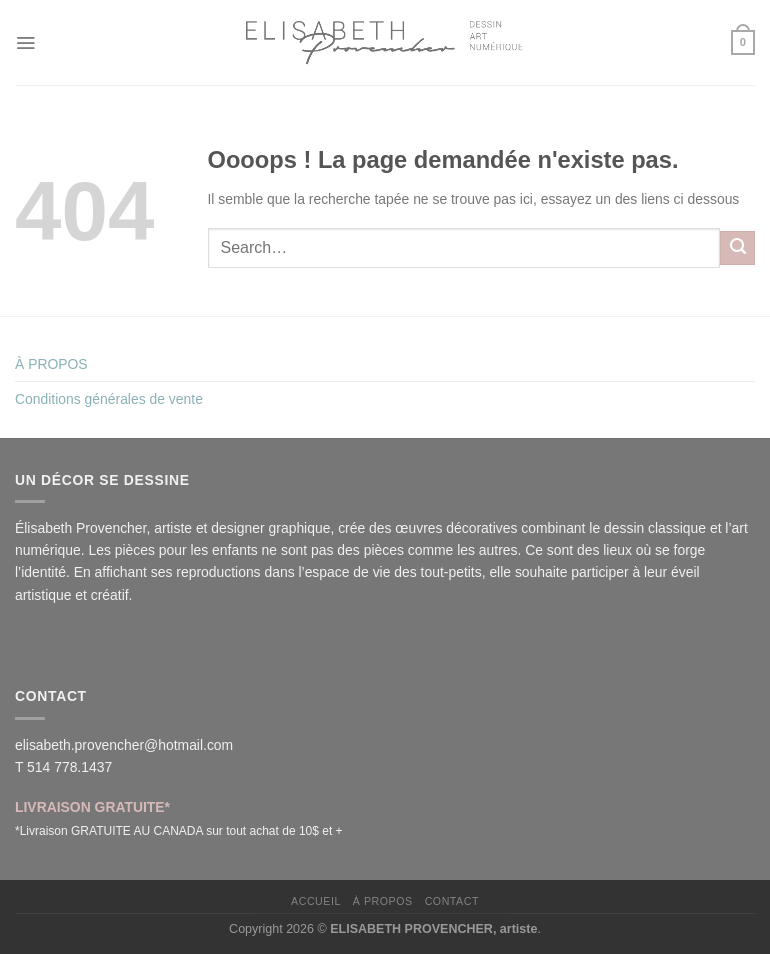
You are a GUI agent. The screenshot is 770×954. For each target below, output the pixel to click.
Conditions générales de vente (109, 399)
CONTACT (452, 901)
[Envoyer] (737, 248)
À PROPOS (51, 364)
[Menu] (25, 42)
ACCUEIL (316, 901)
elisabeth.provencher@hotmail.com (124, 745)
